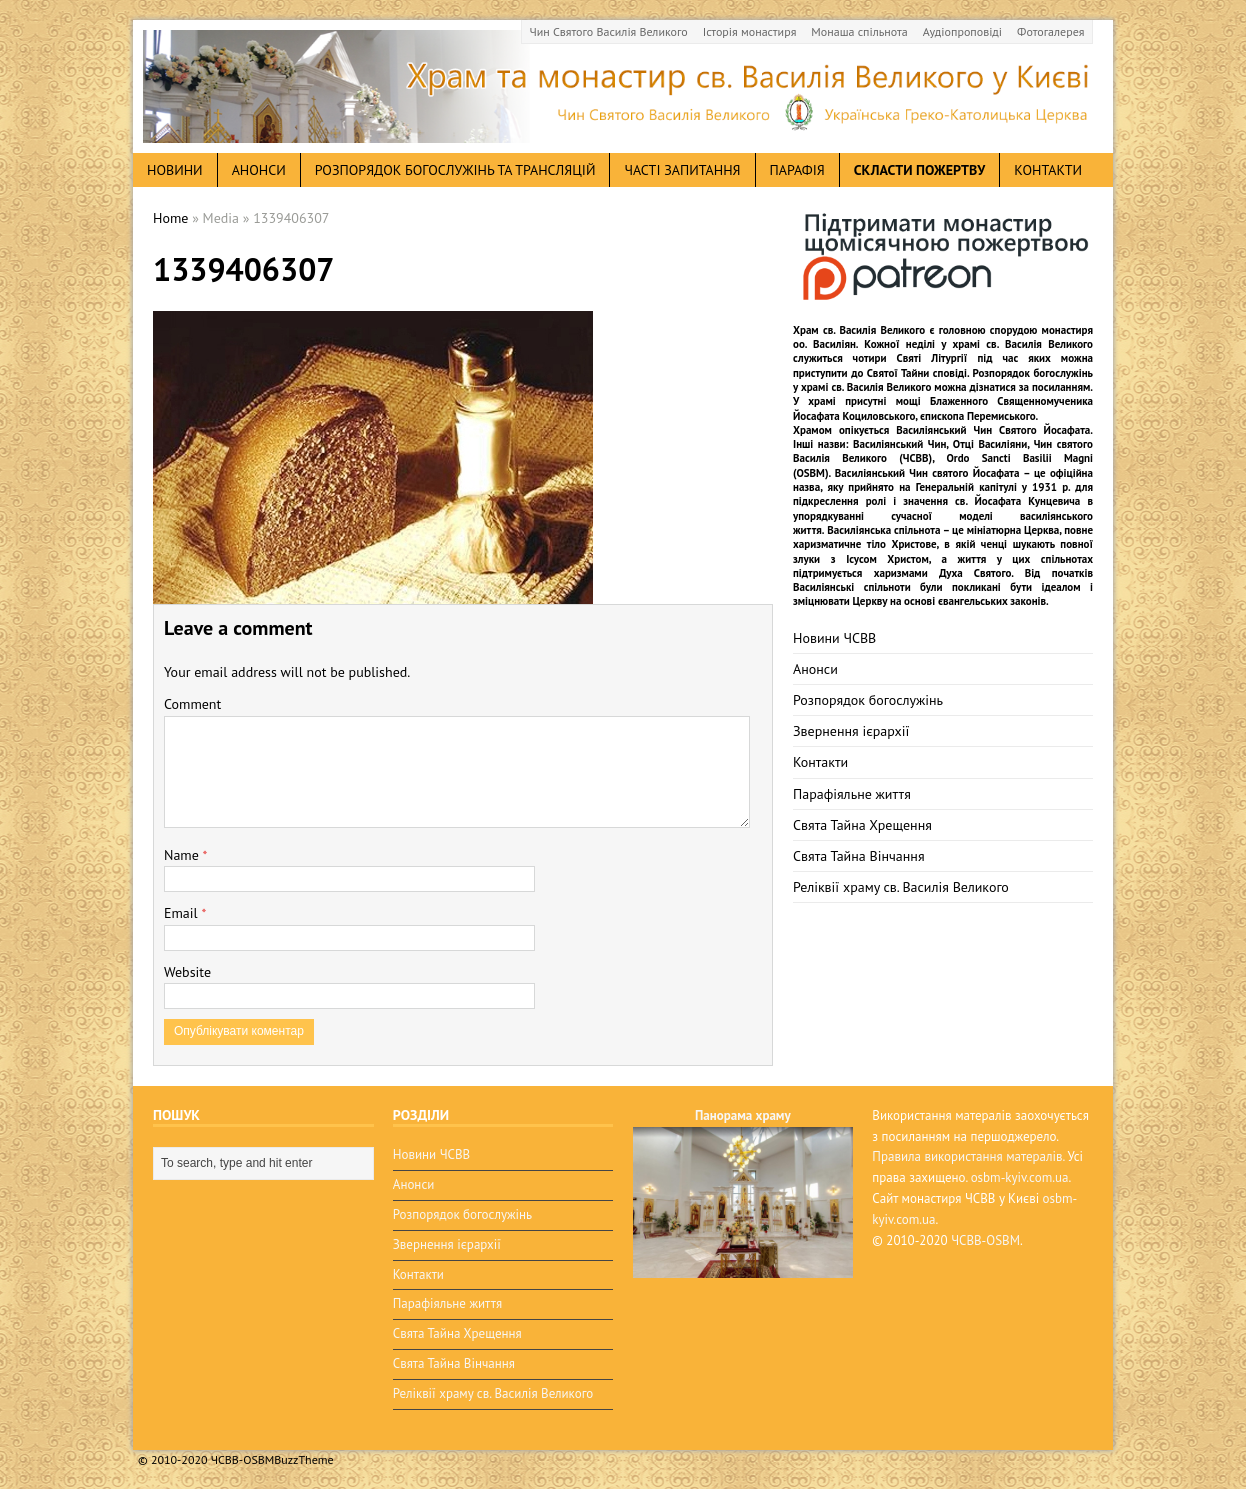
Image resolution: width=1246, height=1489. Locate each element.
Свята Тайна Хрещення (862, 825)
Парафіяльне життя (852, 794)
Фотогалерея (1050, 31)
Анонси (815, 669)
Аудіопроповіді (962, 31)
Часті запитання (682, 170)
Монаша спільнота (859, 31)
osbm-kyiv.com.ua (1020, 1177)
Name (183, 855)
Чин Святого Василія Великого (609, 31)
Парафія (797, 170)
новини (175, 170)
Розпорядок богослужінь (868, 700)
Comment (192, 704)
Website (187, 972)
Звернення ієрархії (851, 731)
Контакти (1048, 170)
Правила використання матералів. (968, 1156)
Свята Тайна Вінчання (859, 856)
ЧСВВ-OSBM (985, 1240)
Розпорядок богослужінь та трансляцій (455, 170)
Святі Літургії (932, 358)
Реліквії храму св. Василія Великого (901, 887)
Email (182, 913)
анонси (259, 170)
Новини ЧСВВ (834, 638)
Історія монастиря (750, 31)
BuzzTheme (303, 1459)
